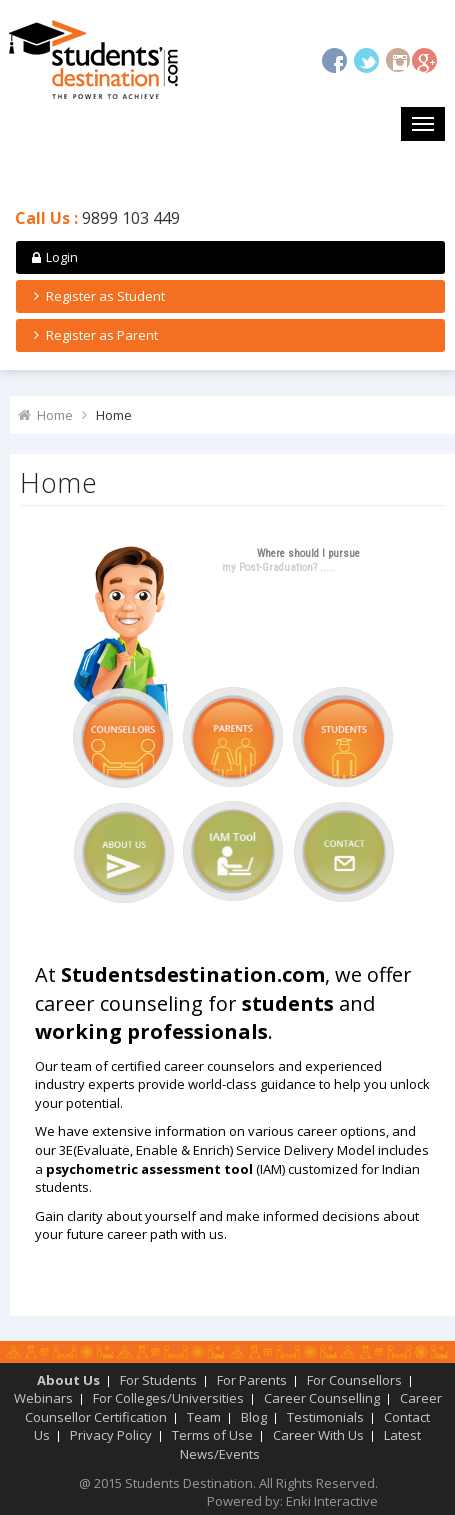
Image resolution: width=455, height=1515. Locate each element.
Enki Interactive (332, 1501)
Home (55, 415)
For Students (158, 1380)
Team (204, 1417)
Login (53, 257)
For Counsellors (354, 1380)
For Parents (252, 1380)
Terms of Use (212, 1435)
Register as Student (96, 296)
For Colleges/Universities (168, 1398)
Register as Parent (93, 335)
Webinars (43, 1398)
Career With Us (318, 1435)
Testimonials (325, 1417)
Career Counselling (322, 1398)
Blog (254, 1417)
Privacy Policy (111, 1435)
